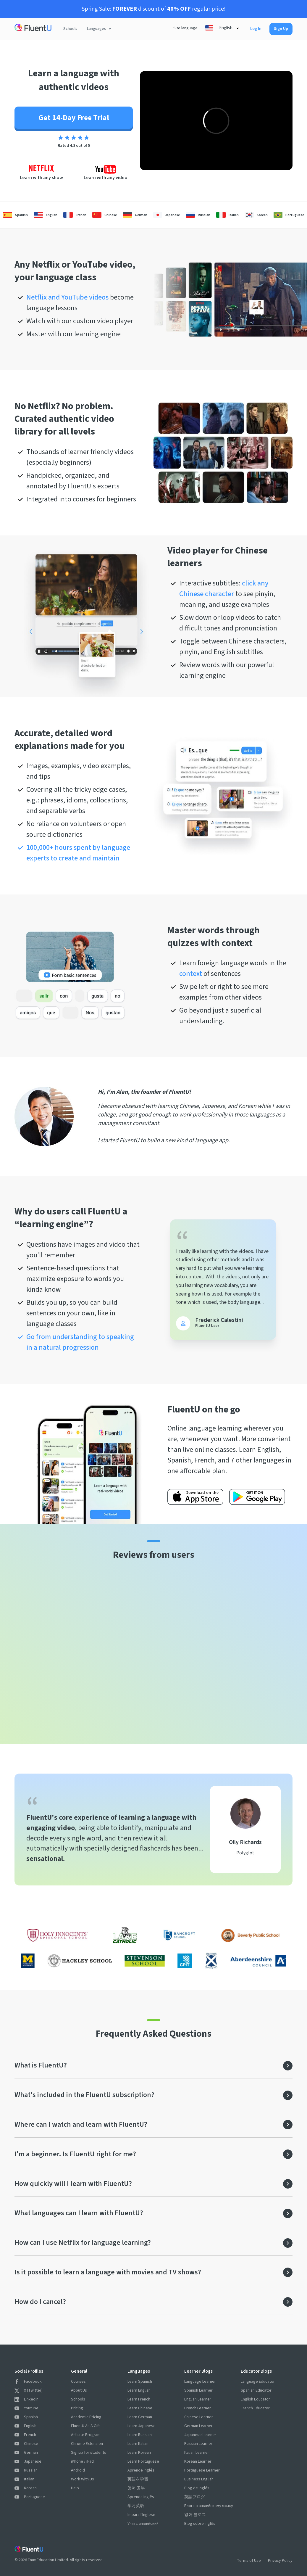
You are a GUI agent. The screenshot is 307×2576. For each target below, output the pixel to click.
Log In (255, 29)
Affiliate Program (86, 2435)
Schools (70, 29)
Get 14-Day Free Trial (73, 117)
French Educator (255, 2408)
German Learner (198, 2426)
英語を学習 (137, 2479)
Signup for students (88, 2453)
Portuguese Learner (202, 2470)
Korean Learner (197, 2461)
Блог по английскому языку (208, 2506)
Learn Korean (139, 2453)
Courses (78, 2381)
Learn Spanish (139, 2381)
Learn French (138, 2399)
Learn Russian (139, 2435)
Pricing (77, 2408)
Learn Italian (137, 2444)
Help (75, 2488)
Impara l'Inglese (141, 2515)
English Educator (255, 2399)
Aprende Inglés (140, 2470)
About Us (79, 2390)
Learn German (139, 2417)
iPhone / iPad (82, 2461)
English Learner (197, 2399)
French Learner (197, 2408)
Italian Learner (196, 2453)
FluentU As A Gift (85, 2426)
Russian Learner (198, 2444)
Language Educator (258, 2381)
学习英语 (135, 2506)
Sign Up (281, 29)
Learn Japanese (141, 2426)
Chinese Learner (198, 2417)
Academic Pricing (86, 2417)
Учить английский (143, 2524)
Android (78, 2470)
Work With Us (82, 2479)
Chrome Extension (87, 2444)
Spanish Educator (256, 2390)
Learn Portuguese (143, 2461)
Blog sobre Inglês (199, 2524)
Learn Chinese (139, 2408)
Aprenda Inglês (140, 2497)
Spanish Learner (198, 2390)
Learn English (139, 2390)
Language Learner (200, 2381)
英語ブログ (194, 2497)
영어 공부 (136, 2488)
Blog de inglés (196, 2488)
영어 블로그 (195, 2515)
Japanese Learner (200, 2435)
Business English (199, 2479)
